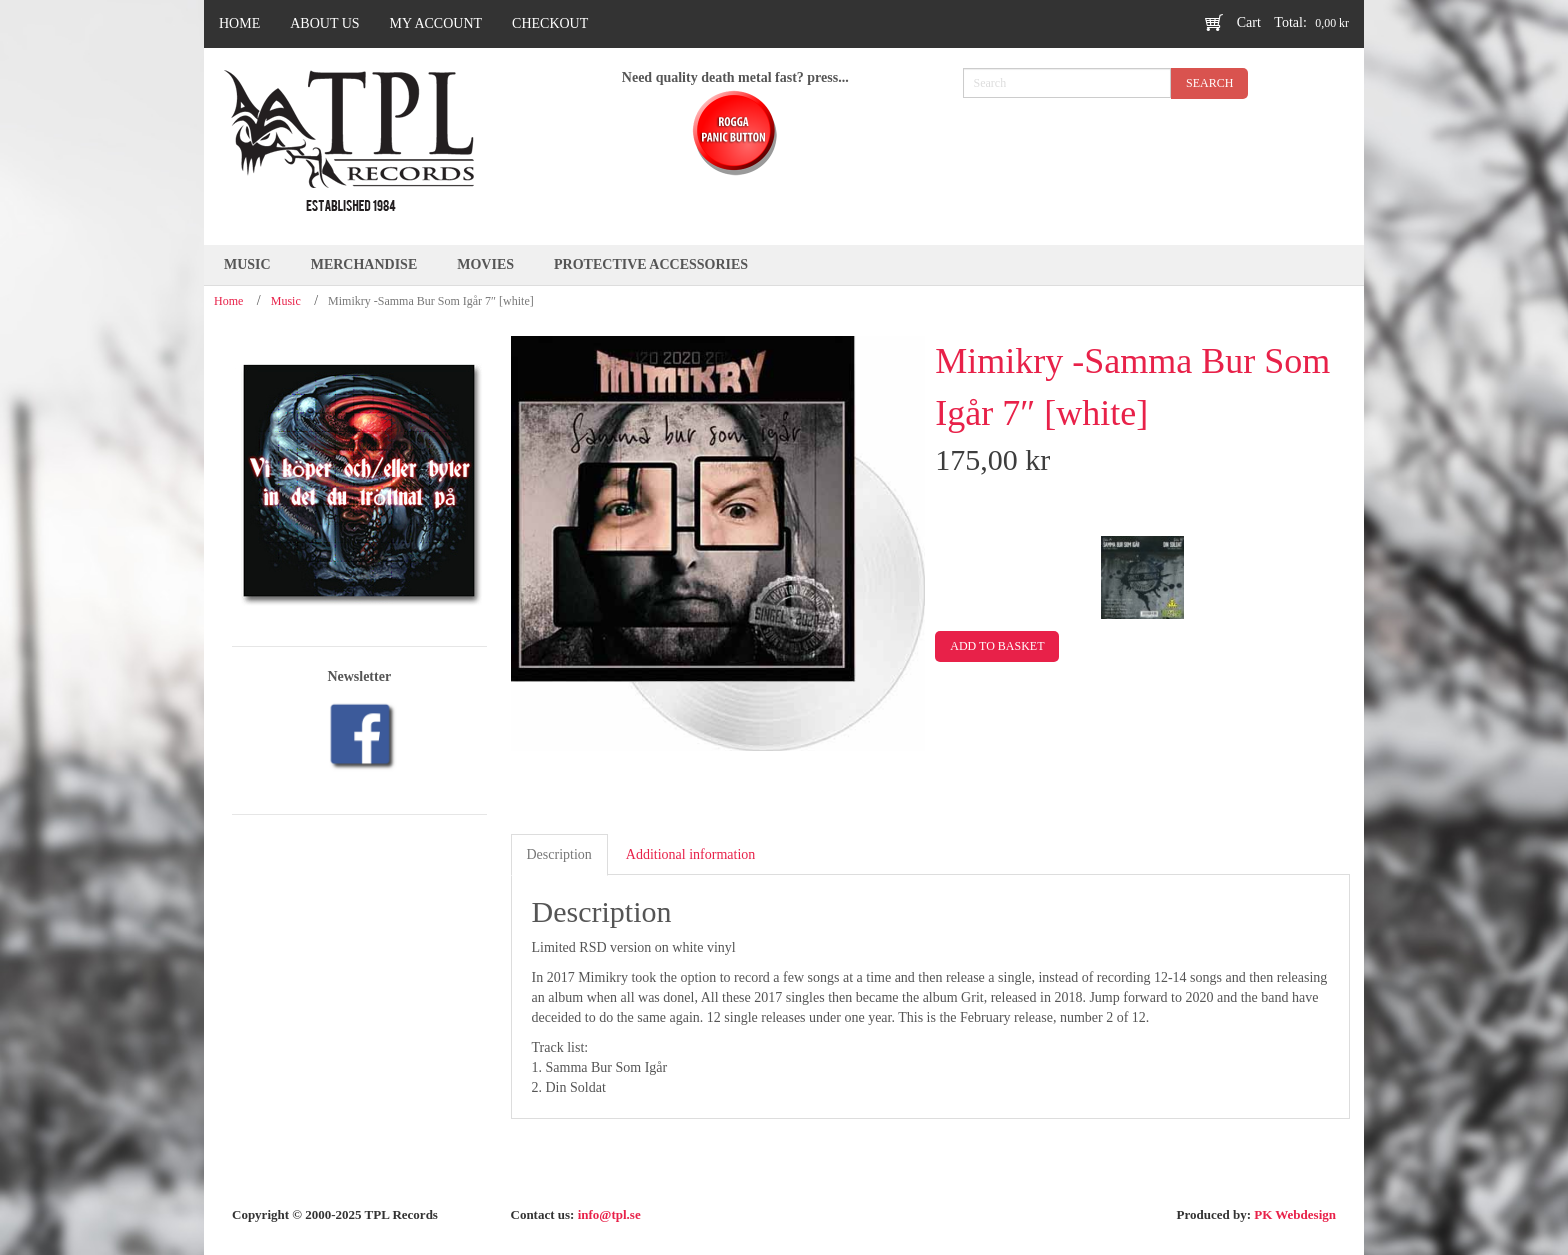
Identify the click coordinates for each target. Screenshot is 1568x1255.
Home (228, 301)
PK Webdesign (1295, 1214)
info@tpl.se (609, 1214)
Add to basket (997, 646)
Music (286, 301)
